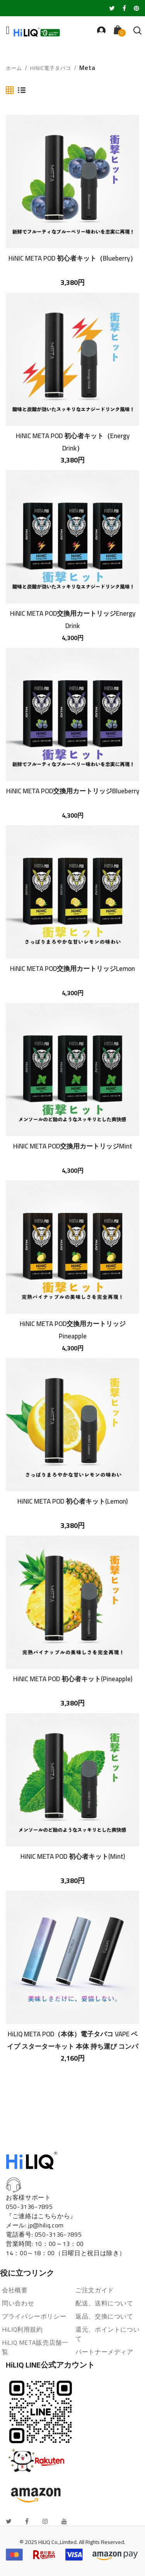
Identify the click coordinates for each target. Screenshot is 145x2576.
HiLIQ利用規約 (22, 2329)
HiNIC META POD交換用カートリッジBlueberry (72, 791)
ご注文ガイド (94, 2290)
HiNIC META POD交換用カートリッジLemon (72, 968)
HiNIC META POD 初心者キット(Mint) (72, 1856)
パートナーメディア (104, 2352)
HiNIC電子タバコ (50, 68)
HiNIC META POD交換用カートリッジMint (72, 1146)
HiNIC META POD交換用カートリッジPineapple (73, 1329)
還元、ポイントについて (107, 2334)
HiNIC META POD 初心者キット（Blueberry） (72, 258)
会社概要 (15, 2290)
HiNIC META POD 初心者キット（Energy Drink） (73, 442)
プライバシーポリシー (34, 2316)
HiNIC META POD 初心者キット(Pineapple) (72, 1679)
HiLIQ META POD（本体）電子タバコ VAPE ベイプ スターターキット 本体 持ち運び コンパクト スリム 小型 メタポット (72, 2040)
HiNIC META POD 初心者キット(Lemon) (72, 1501)
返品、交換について (104, 2316)
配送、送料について (104, 2303)
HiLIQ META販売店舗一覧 (35, 2347)
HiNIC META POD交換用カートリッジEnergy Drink (72, 619)
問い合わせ (18, 2303)
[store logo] (37, 32)
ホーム (14, 68)
